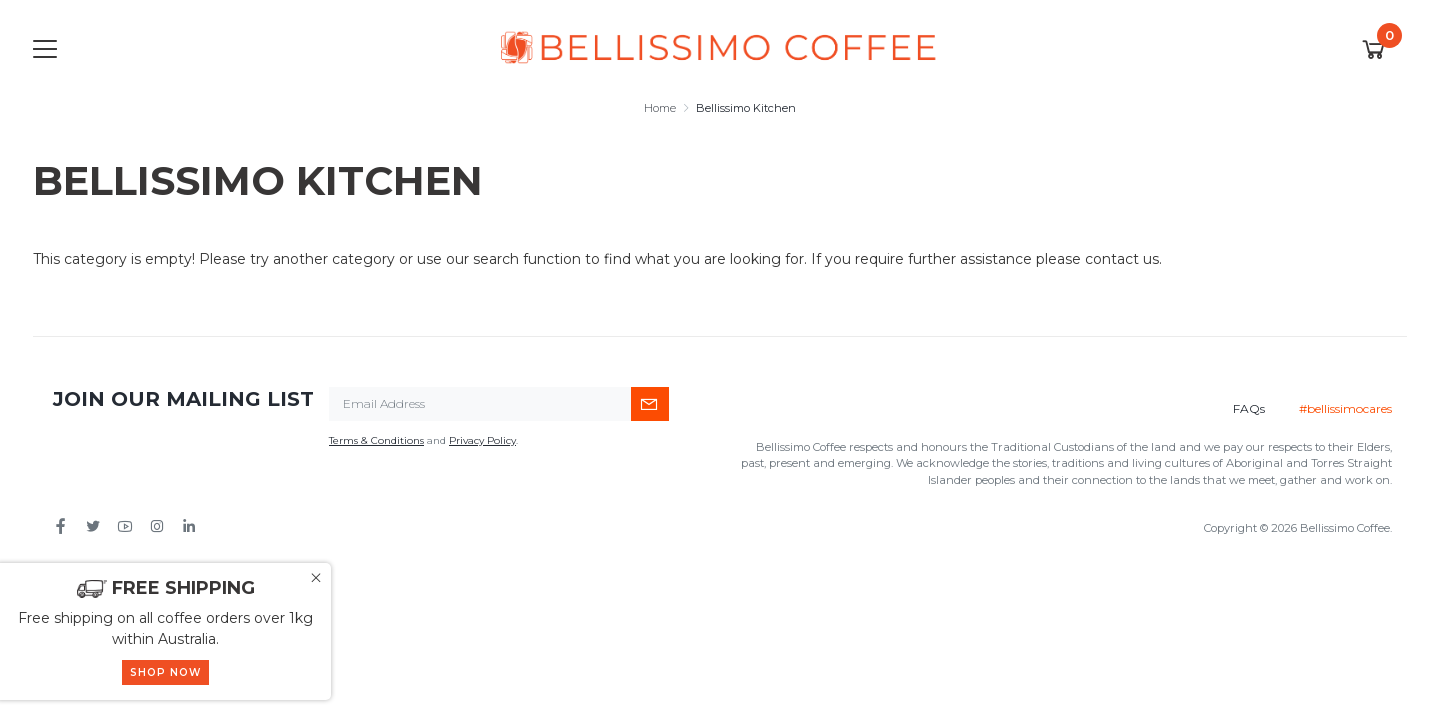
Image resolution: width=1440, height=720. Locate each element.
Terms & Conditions (376, 440)
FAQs (1249, 408)
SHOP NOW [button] (165, 672)
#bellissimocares (1345, 408)
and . (423, 440)
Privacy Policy (482, 440)
